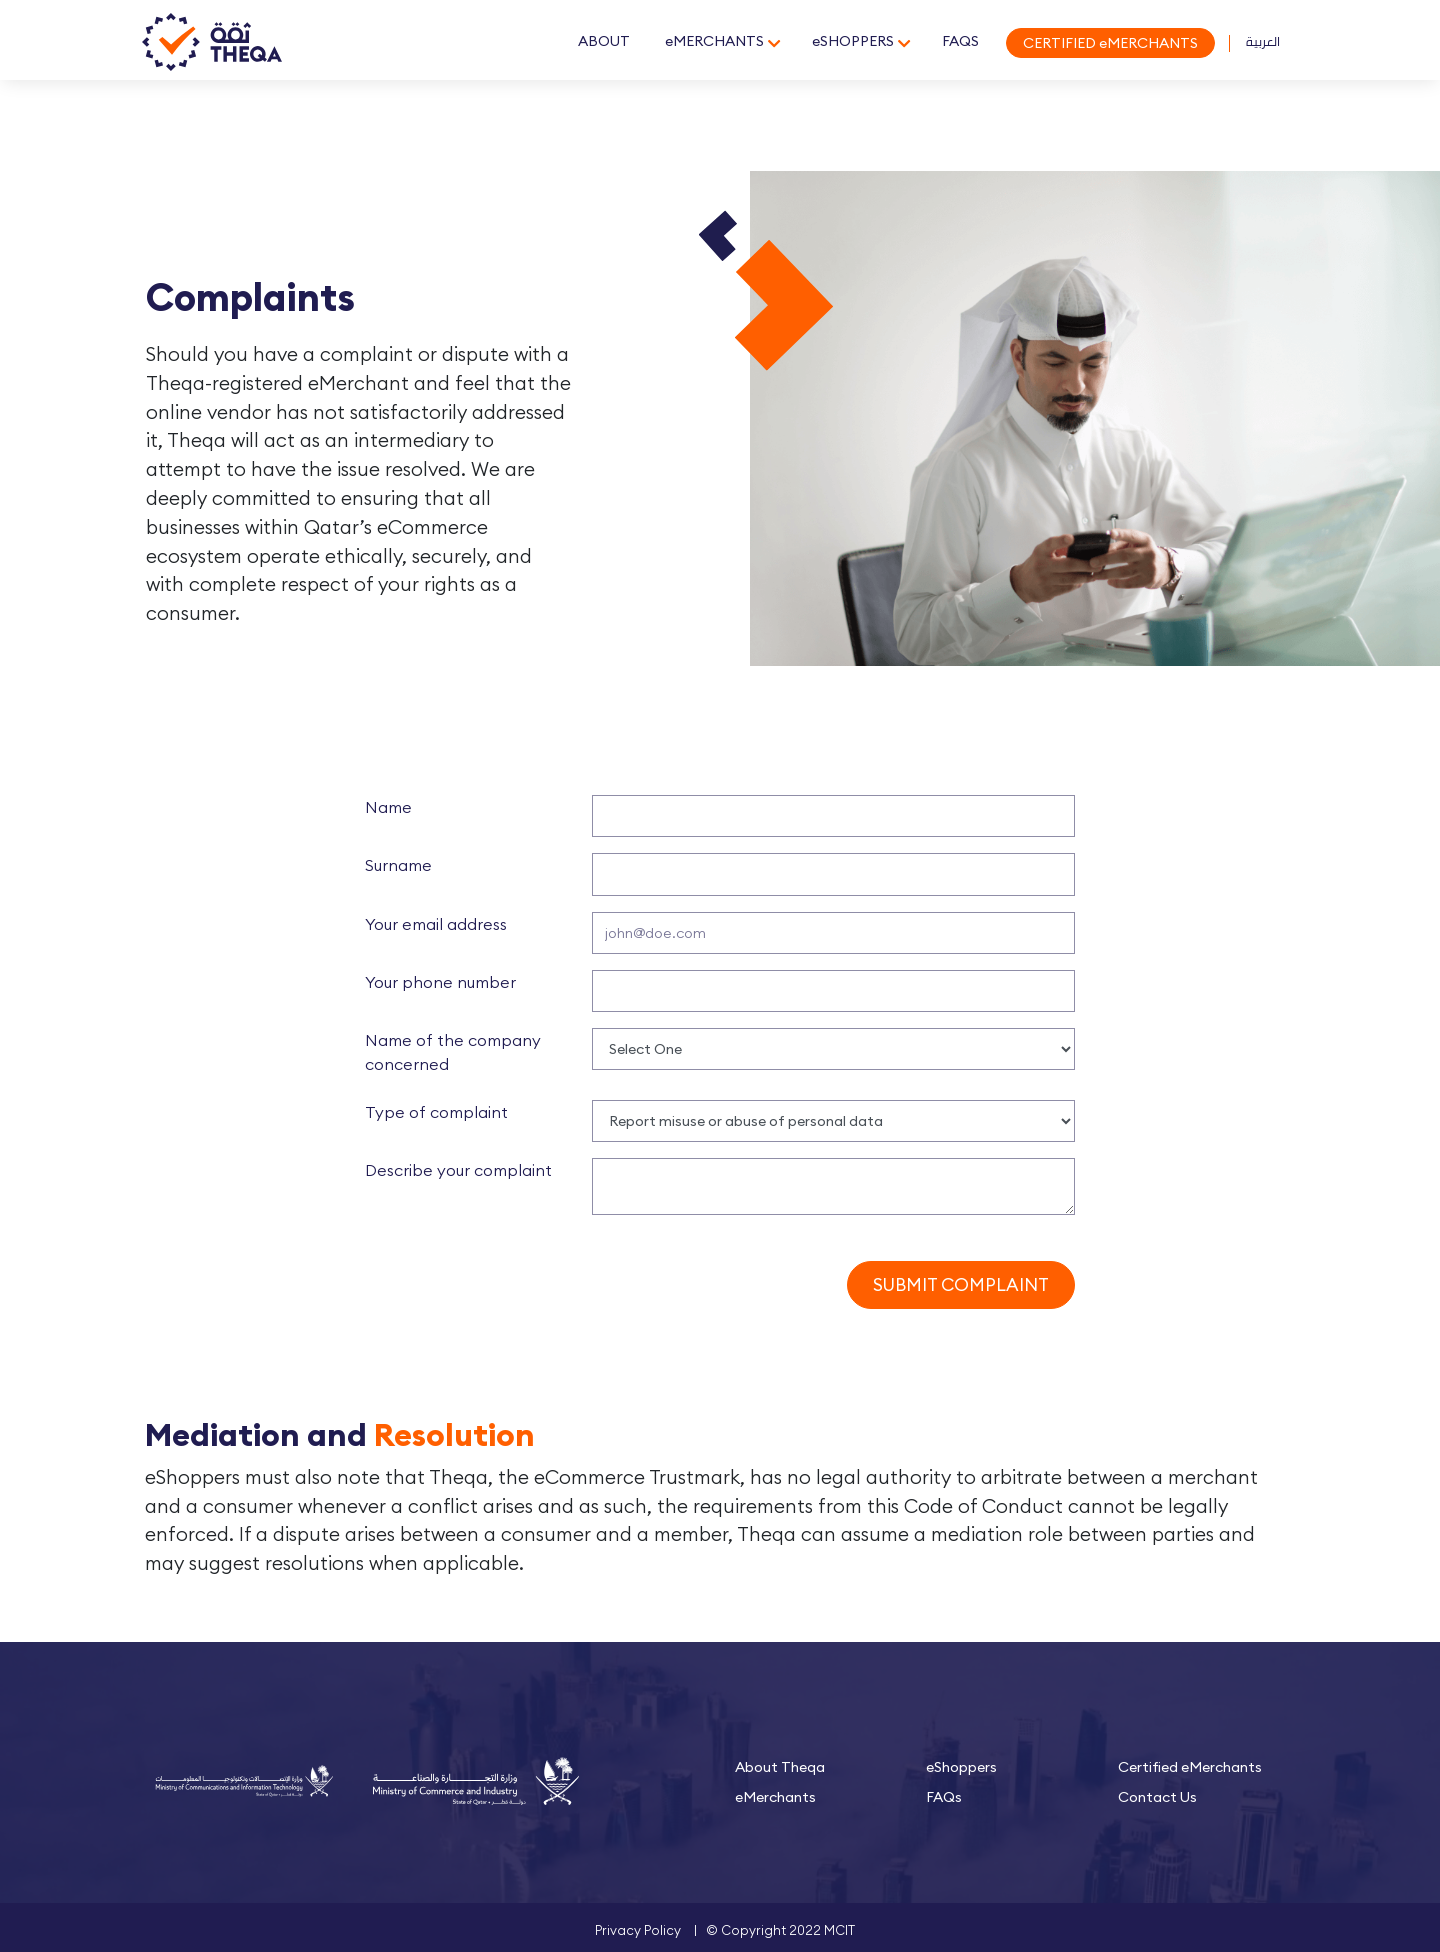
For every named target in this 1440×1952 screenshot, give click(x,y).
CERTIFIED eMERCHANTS (1109, 43)
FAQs (944, 1797)
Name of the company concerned (453, 1052)
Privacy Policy (638, 1930)
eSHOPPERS (852, 41)
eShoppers (961, 1768)
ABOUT (603, 41)
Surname (398, 865)
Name (388, 807)
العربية (1263, 41)
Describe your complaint (458, 1170)
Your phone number (440, 982)
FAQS (959, 41)
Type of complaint (436, 1112)
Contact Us (1157, 1797)
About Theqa (780, 1768)
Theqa (213, 43)
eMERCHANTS (713, 41)
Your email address (436, 924)
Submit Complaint (961, 1284)
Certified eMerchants (1190, 1768)
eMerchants (775, 1797)
